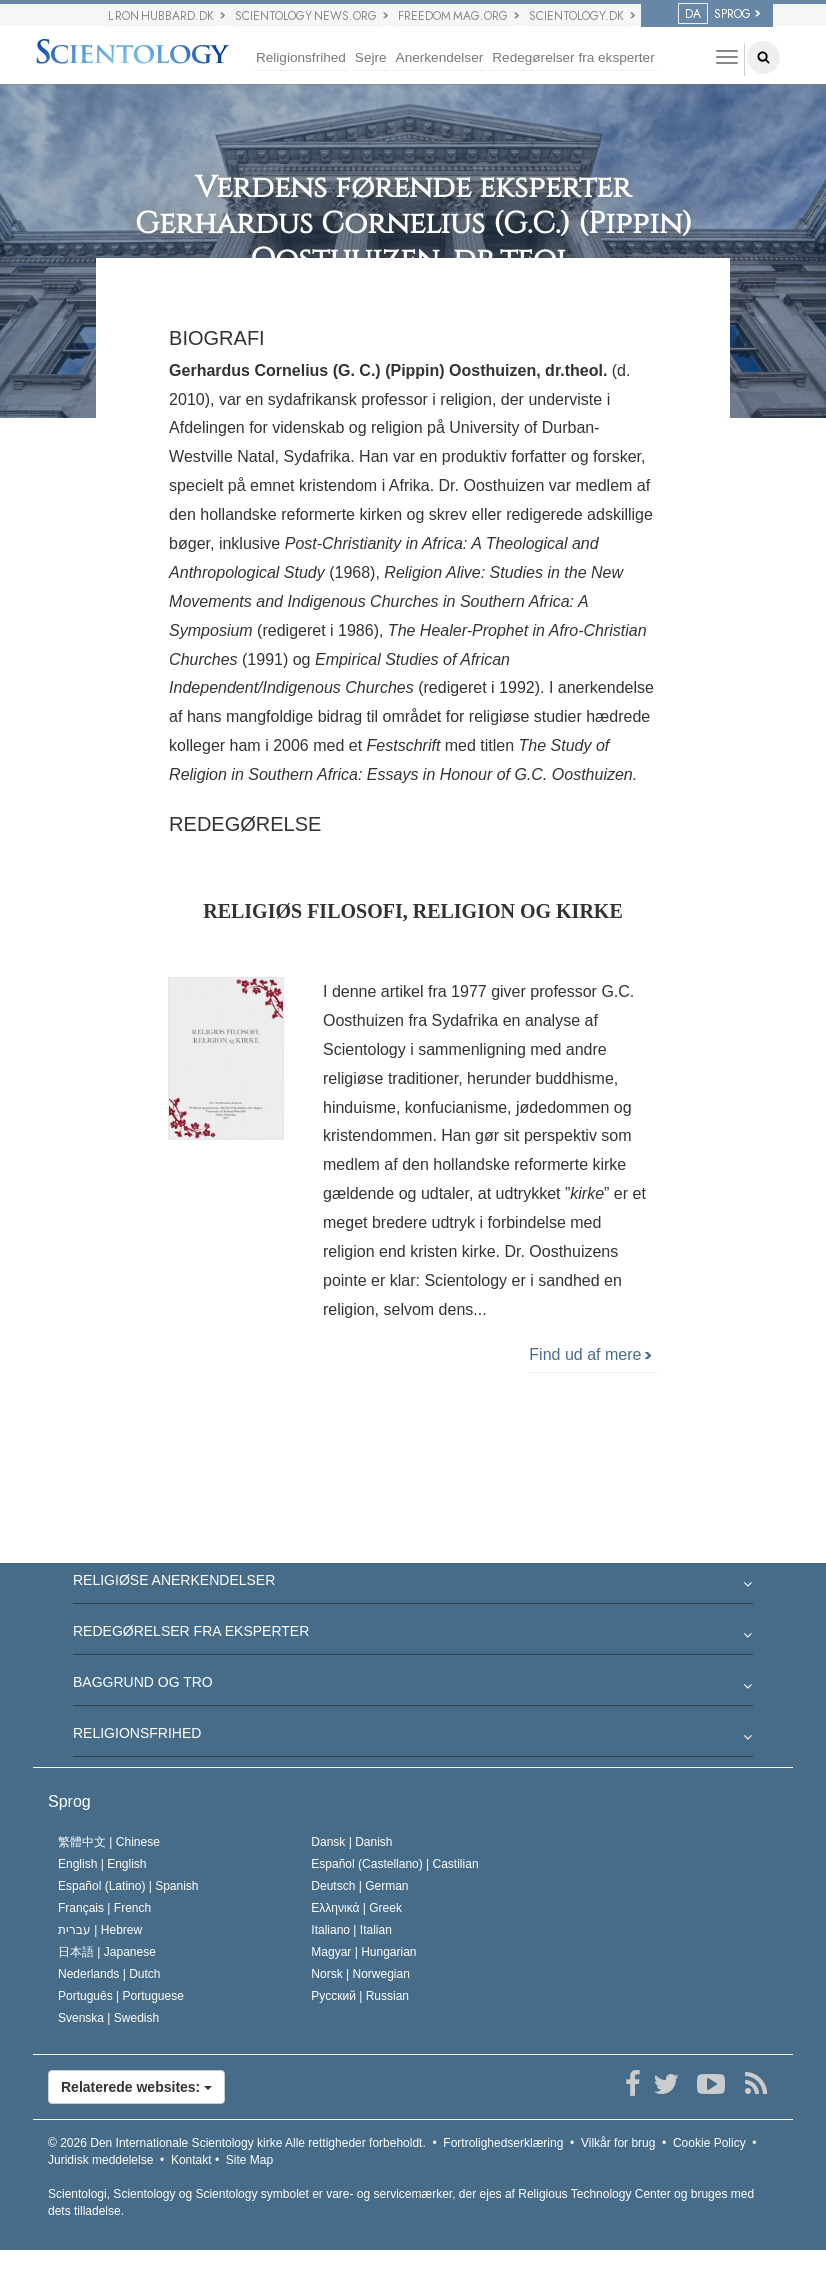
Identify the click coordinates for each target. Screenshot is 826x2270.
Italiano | (351, 1930)
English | (102, 1864)
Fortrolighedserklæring (503, 2143)
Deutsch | (359, 1886)
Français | (104, 1908)
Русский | (360, 1996)
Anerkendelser (440, 57)
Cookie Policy (709, 2143)
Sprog (69, 1801)
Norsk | (360, 1974)
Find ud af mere (590, 1354)
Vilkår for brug (618, 2143)
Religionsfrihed (301, 57)
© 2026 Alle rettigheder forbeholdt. (237, 2143)
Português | (121, 1996)
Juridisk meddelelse (100, 2160)
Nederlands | (109, 1974)
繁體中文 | (109, 1842)
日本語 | (107, 1952)
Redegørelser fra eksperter (573, 57)
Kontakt (191, 2160)
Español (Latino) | (128, 1886)
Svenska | (108, 2018)
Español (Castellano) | (394, 1864)
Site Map (249, 2160)
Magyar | (363, 1952)
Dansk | (351, 1842)
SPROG (714, 14)
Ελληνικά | (356, 1908)
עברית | (100, 1930)
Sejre (371, 57)
